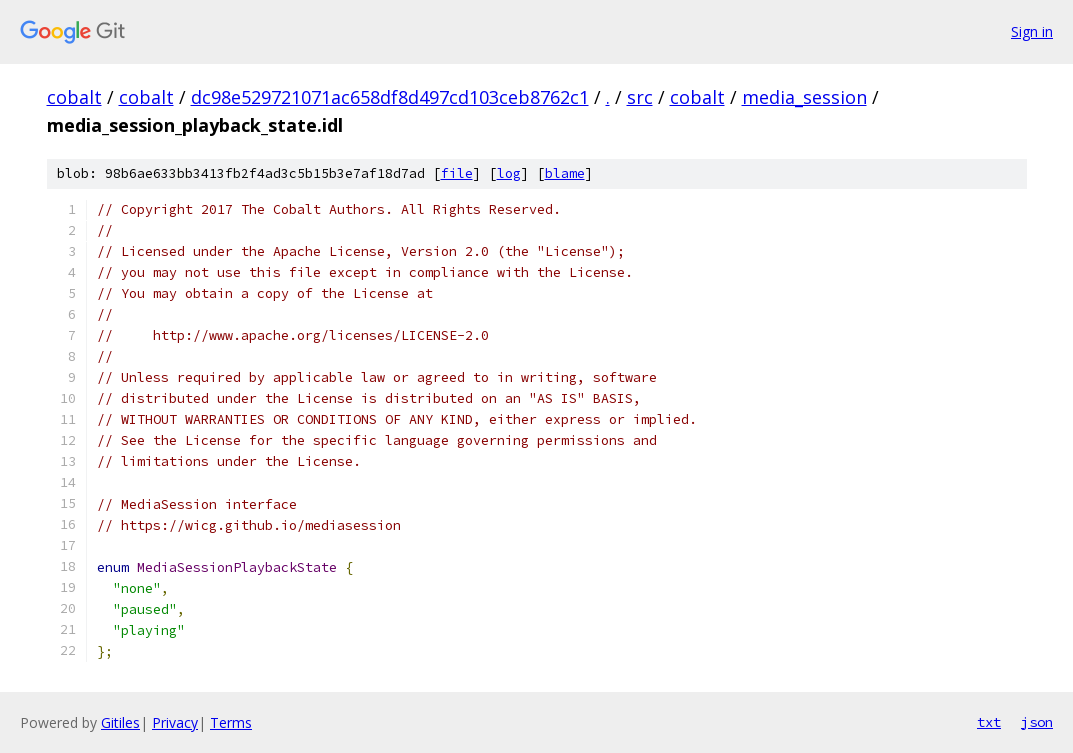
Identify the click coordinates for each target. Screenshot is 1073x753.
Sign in (1032, 31)
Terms (231, 722)
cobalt (74, 97)
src (640, 97)
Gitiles (120, 722)
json (1037, 722)
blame (565, 173)
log (509, 173)
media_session (804, 97)
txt (989, 722)
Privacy (175, 722)
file (457, 173)
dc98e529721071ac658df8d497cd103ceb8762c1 (390, 97)
